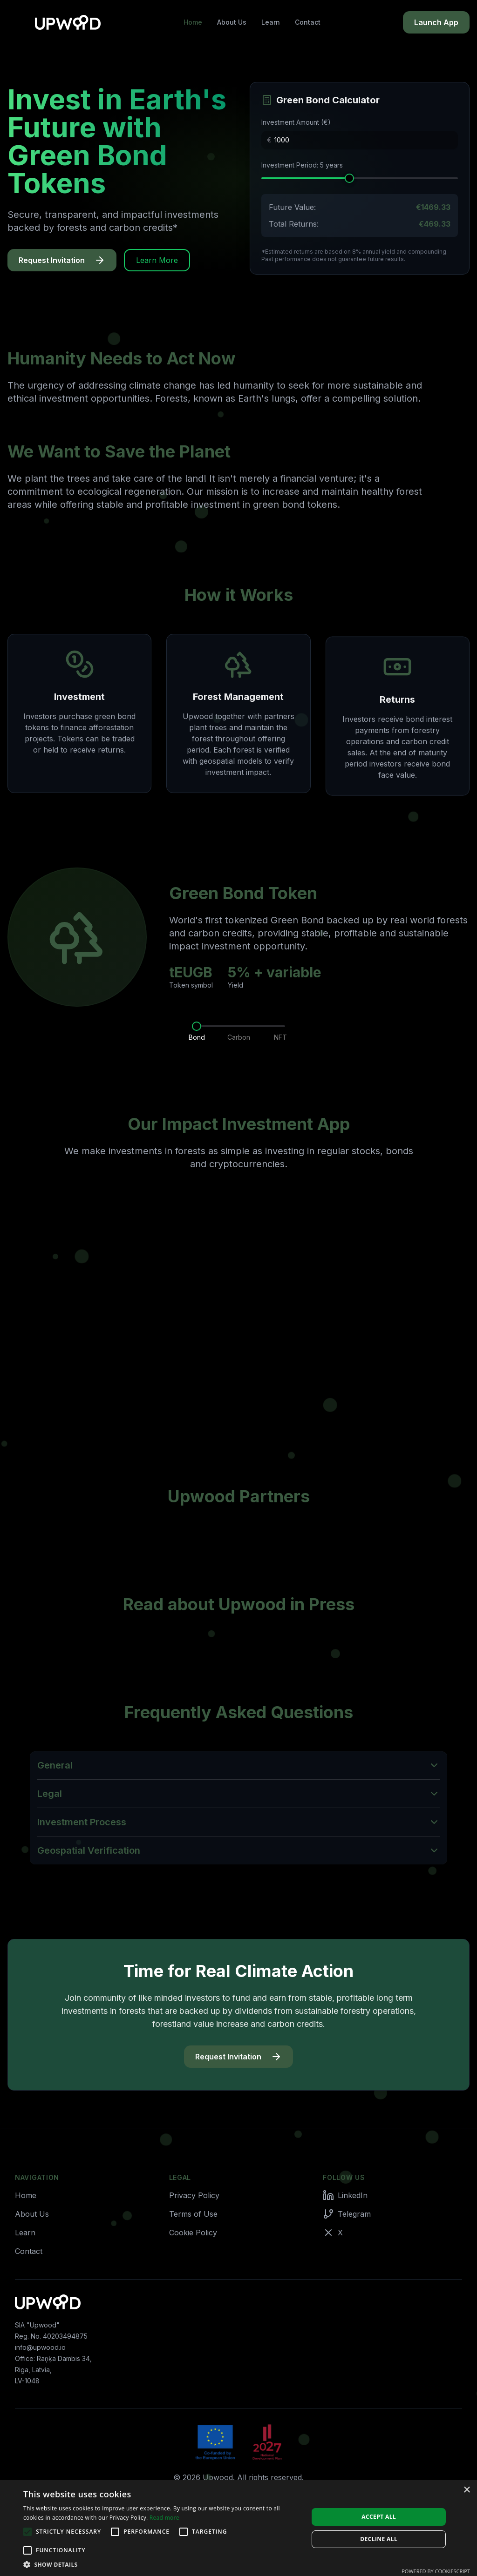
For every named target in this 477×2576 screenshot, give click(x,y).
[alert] (238, 2528)
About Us (231, 22)
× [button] (466, 2490)
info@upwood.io (40, 2347)
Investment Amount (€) (296, 122)
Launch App (436, 22)
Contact (307, 22)
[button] (161, 2564)
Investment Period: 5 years (302, 165)
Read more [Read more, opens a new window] (164, 2518)
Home (193, 22)
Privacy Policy (194, 2195)
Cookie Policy (193, 2232)
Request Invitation (62, 260)
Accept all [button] (378, 2517)
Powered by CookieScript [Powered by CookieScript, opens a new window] (436, 2571)
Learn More (157, 260)
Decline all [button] (378, 2539)
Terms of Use (193, 2214)
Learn (270, 22)
